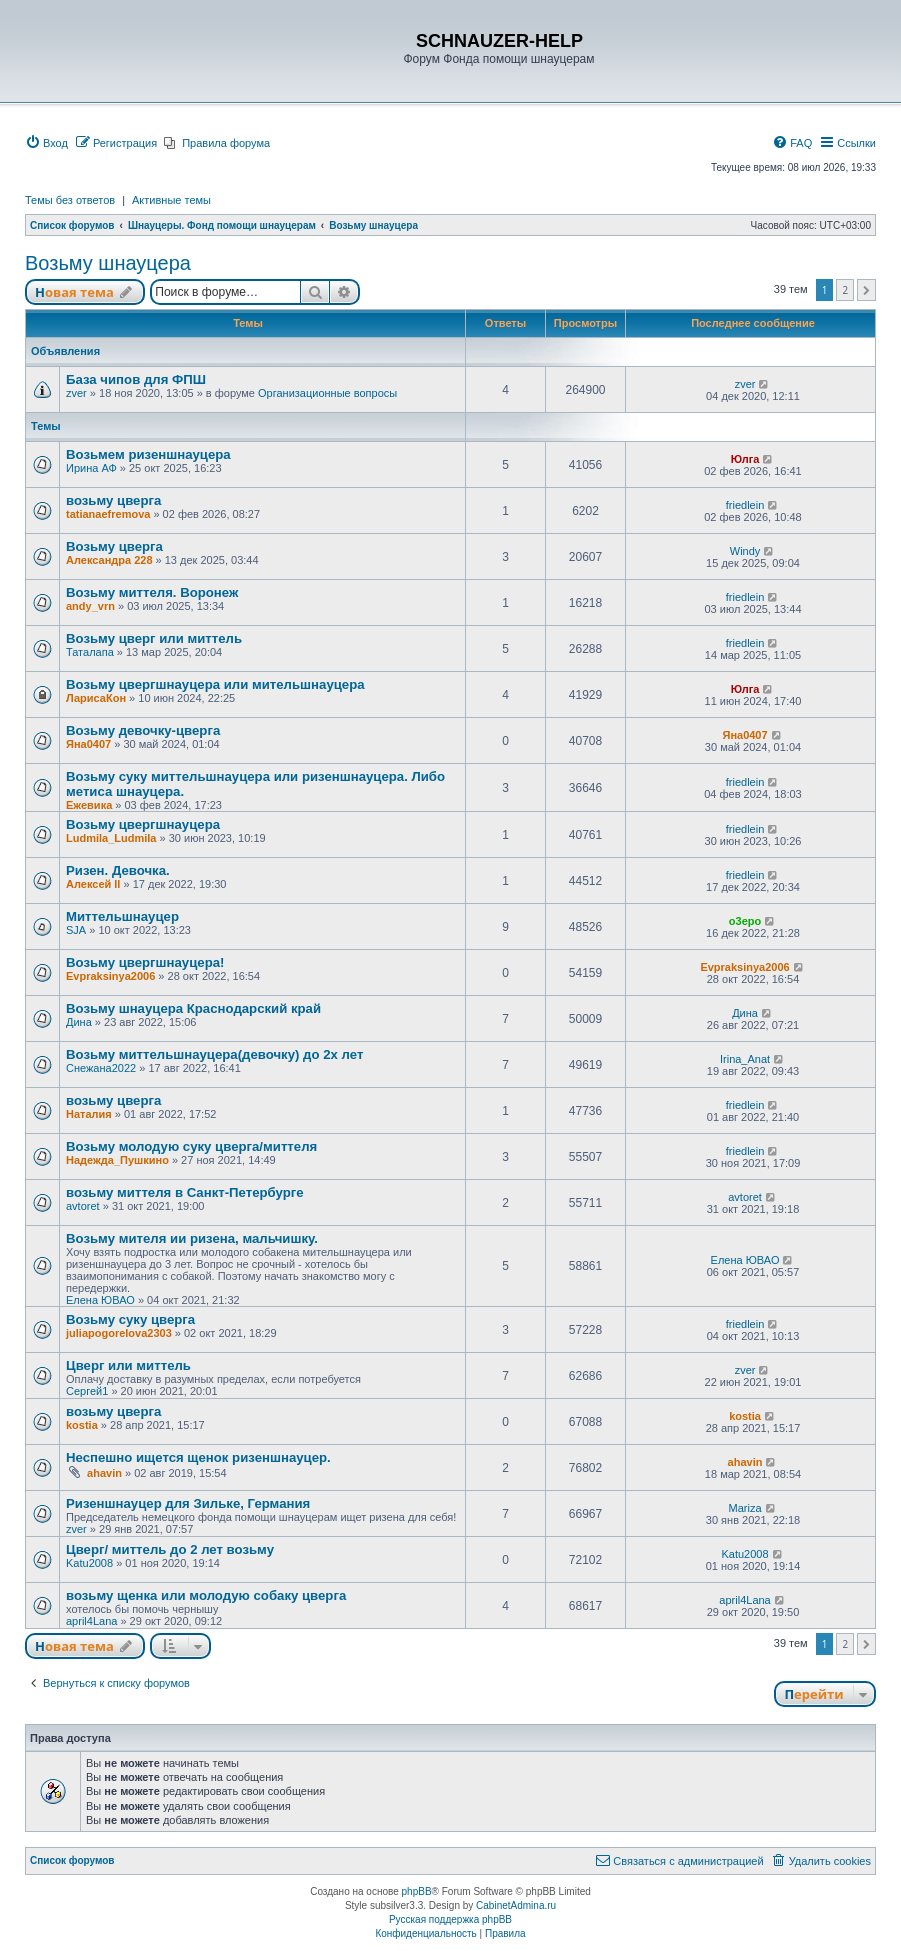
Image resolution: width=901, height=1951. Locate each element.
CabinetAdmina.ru (516, 1905)
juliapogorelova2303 (119, 1333)
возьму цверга (113, 500)
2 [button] (845, 290)
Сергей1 (87, 1391)
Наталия (89, 1114)
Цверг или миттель (128, 1365)
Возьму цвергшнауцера (143, 824)
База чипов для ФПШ (136, 379)
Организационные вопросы (327, 393)
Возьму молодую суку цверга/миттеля (191, 1146)
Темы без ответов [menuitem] (70, 200)
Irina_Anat (745, 1059)
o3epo (745, 921)
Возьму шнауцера (108, 263)
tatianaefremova (108, 514)
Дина (79, 1022)
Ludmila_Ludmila (111, 838)
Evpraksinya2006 (110, 976)
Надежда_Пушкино (117, 1160)
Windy (745, 551)
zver (76, 393)
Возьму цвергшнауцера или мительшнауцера (215, 684)
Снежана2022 (101, 1068)
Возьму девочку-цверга (143, 730)
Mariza (745, 1508)
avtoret (83, 1206)
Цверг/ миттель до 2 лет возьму (170, 1549)
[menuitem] (46, 143)
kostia (82, 1425)
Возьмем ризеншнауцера (148, 454)
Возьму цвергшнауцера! (145, 962)
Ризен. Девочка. (118, 870)
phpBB (417, 1891)
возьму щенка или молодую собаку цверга (206, 1595)
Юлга (745, 459)
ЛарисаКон (96, 698)
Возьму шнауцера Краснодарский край (193, 1008)
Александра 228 (109, 560)
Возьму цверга (114, 546)
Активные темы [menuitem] (171, 200)
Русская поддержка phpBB (450, 1919)
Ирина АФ (91, 468)
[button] (866, 290)
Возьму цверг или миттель (154, 638)
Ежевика (89, 805)
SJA (76, 930)
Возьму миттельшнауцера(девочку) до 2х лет (214, 1054)
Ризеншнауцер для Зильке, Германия (188, 1503)
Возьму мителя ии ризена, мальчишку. (192, 1238)
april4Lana (91, 1621)
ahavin (104, 1473)
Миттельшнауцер (122, 916)
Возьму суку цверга (130, 1319)
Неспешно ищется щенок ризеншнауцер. (198, 1457)
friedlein (745, 505)
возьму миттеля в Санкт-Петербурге (185, 1192)
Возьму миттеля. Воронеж (152, 592)
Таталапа (90, 652)
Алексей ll (93, 884)
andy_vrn (90, 606)
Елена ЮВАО (100, 1300)
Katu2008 (89, 1563)
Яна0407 (88, 744)
